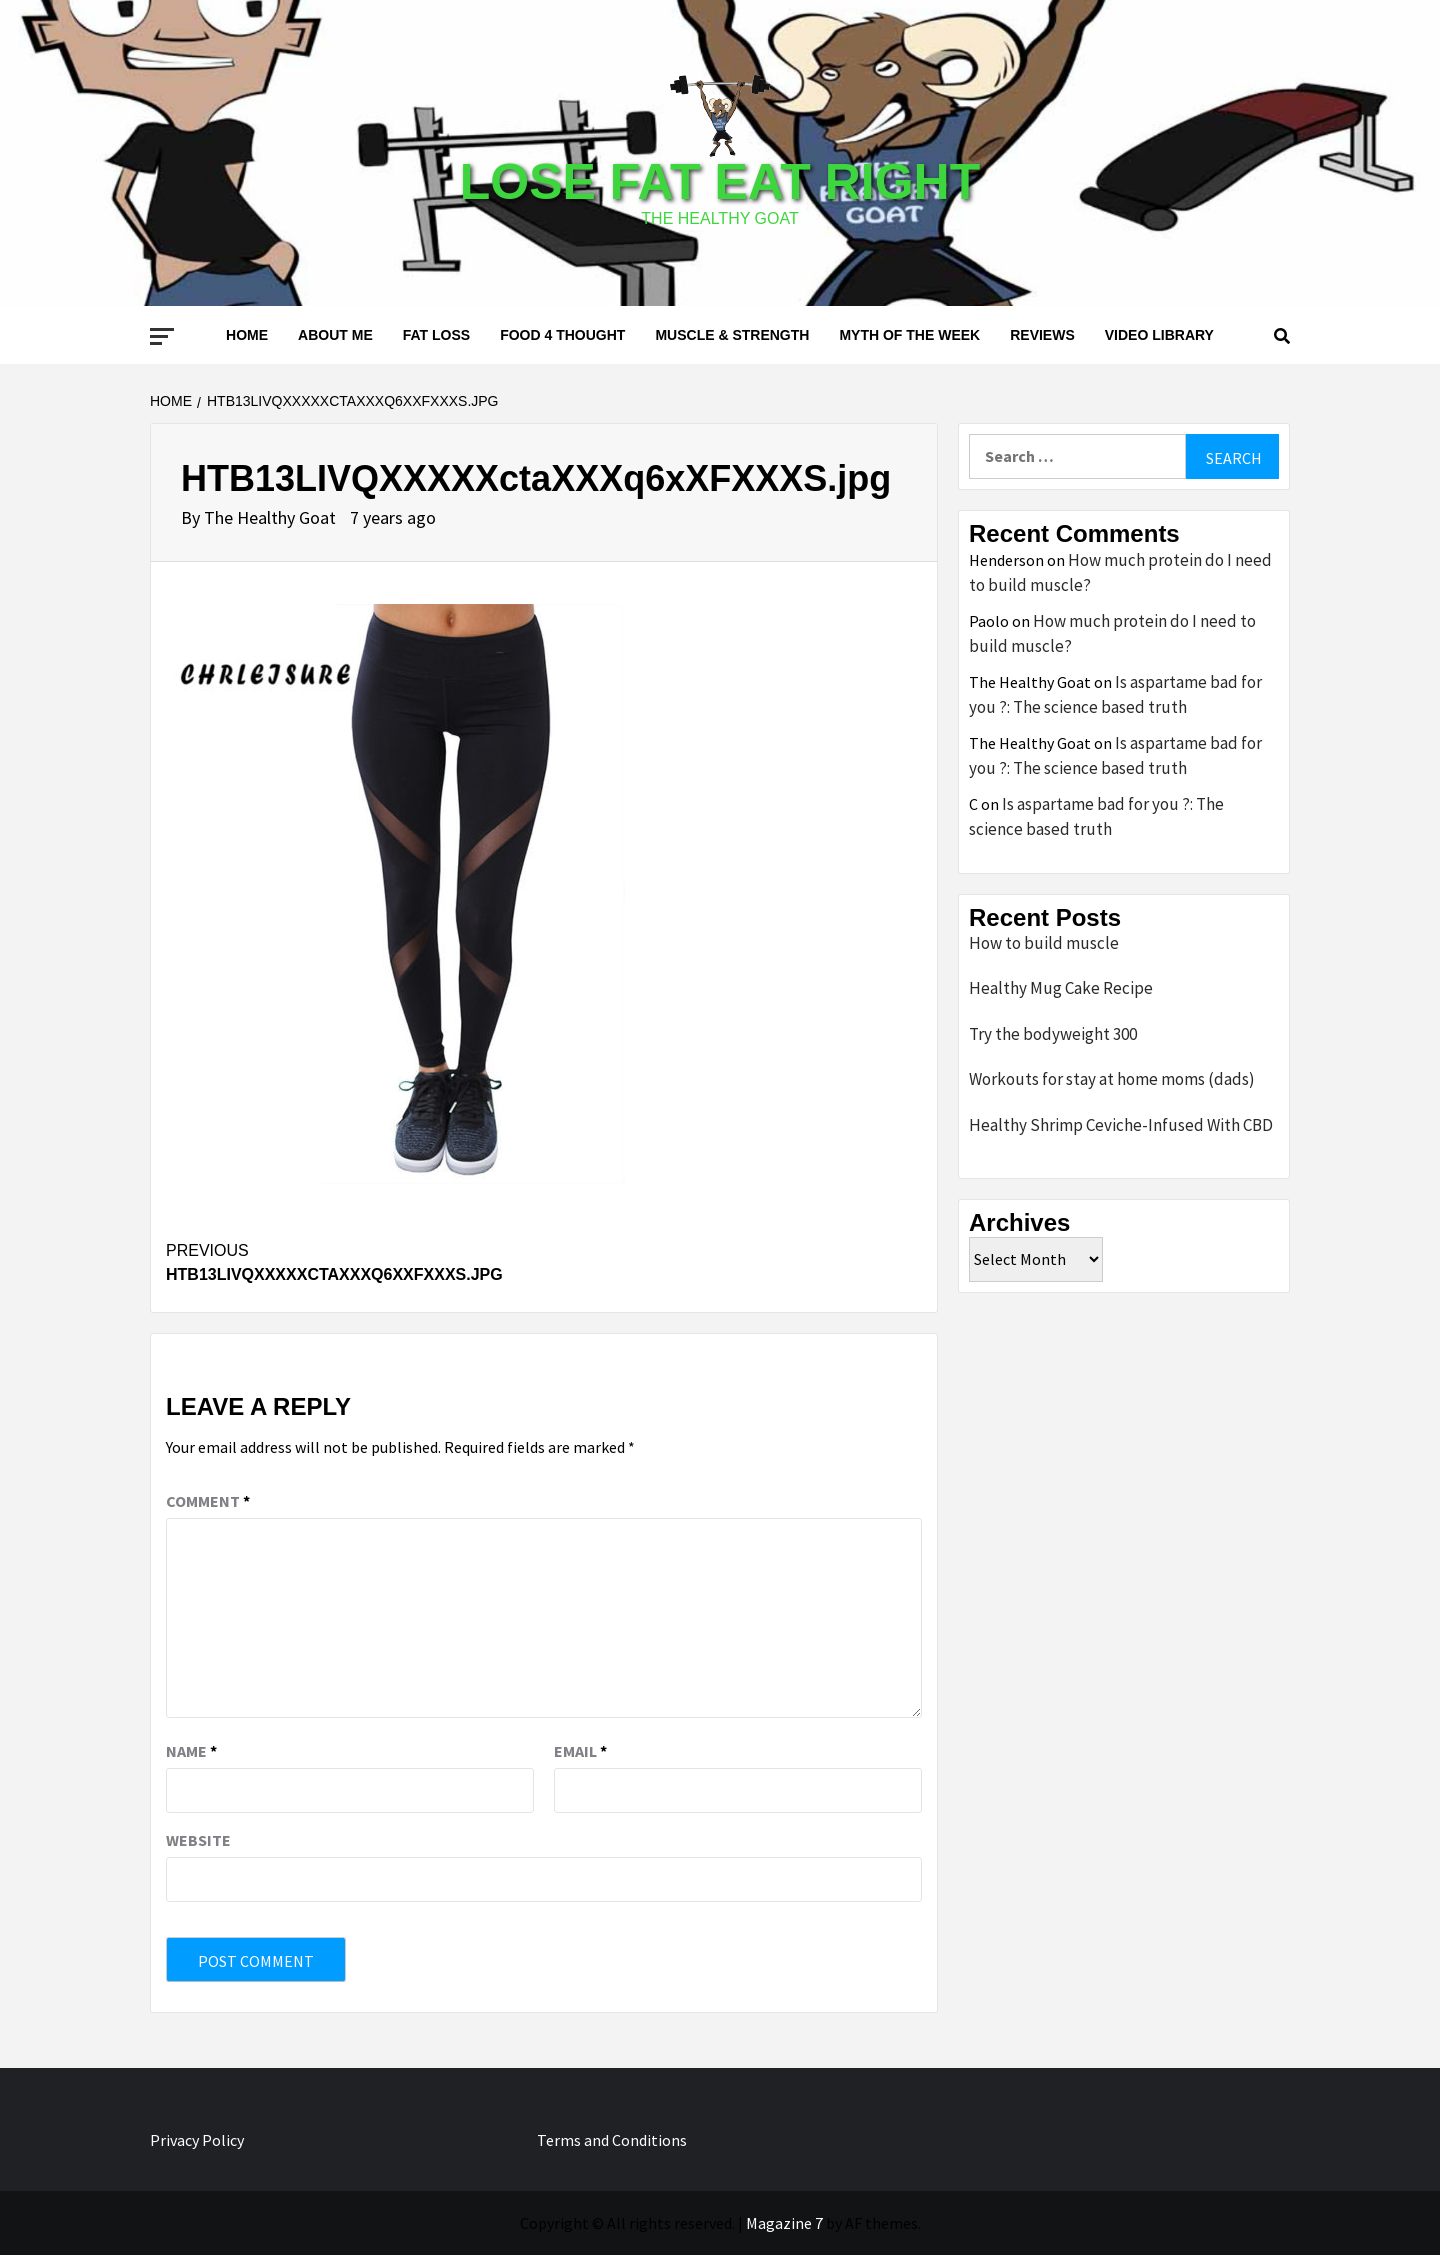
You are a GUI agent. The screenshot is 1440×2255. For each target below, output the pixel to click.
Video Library (1159, 335)
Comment (208, 1501)
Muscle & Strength (732, 335)
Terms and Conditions (612, 2140)
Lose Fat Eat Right (720, 182)
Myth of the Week (909, 335)
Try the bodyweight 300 (1053, 1034)
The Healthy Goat (272, 517)
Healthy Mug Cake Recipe (1061, 988)
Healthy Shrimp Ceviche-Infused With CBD (1121, 1125)
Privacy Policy (197, 2140)
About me (335, 335)
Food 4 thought (562, 335)
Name (191, 1751)
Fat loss (436, 335)
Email (580, 1751)
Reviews (1042, 335)
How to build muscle (1044, 943)
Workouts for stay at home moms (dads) (1112, 1079)
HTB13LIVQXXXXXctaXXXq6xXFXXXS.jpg (355, 1261)
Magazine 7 (784, 2223)
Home (247, 335)
